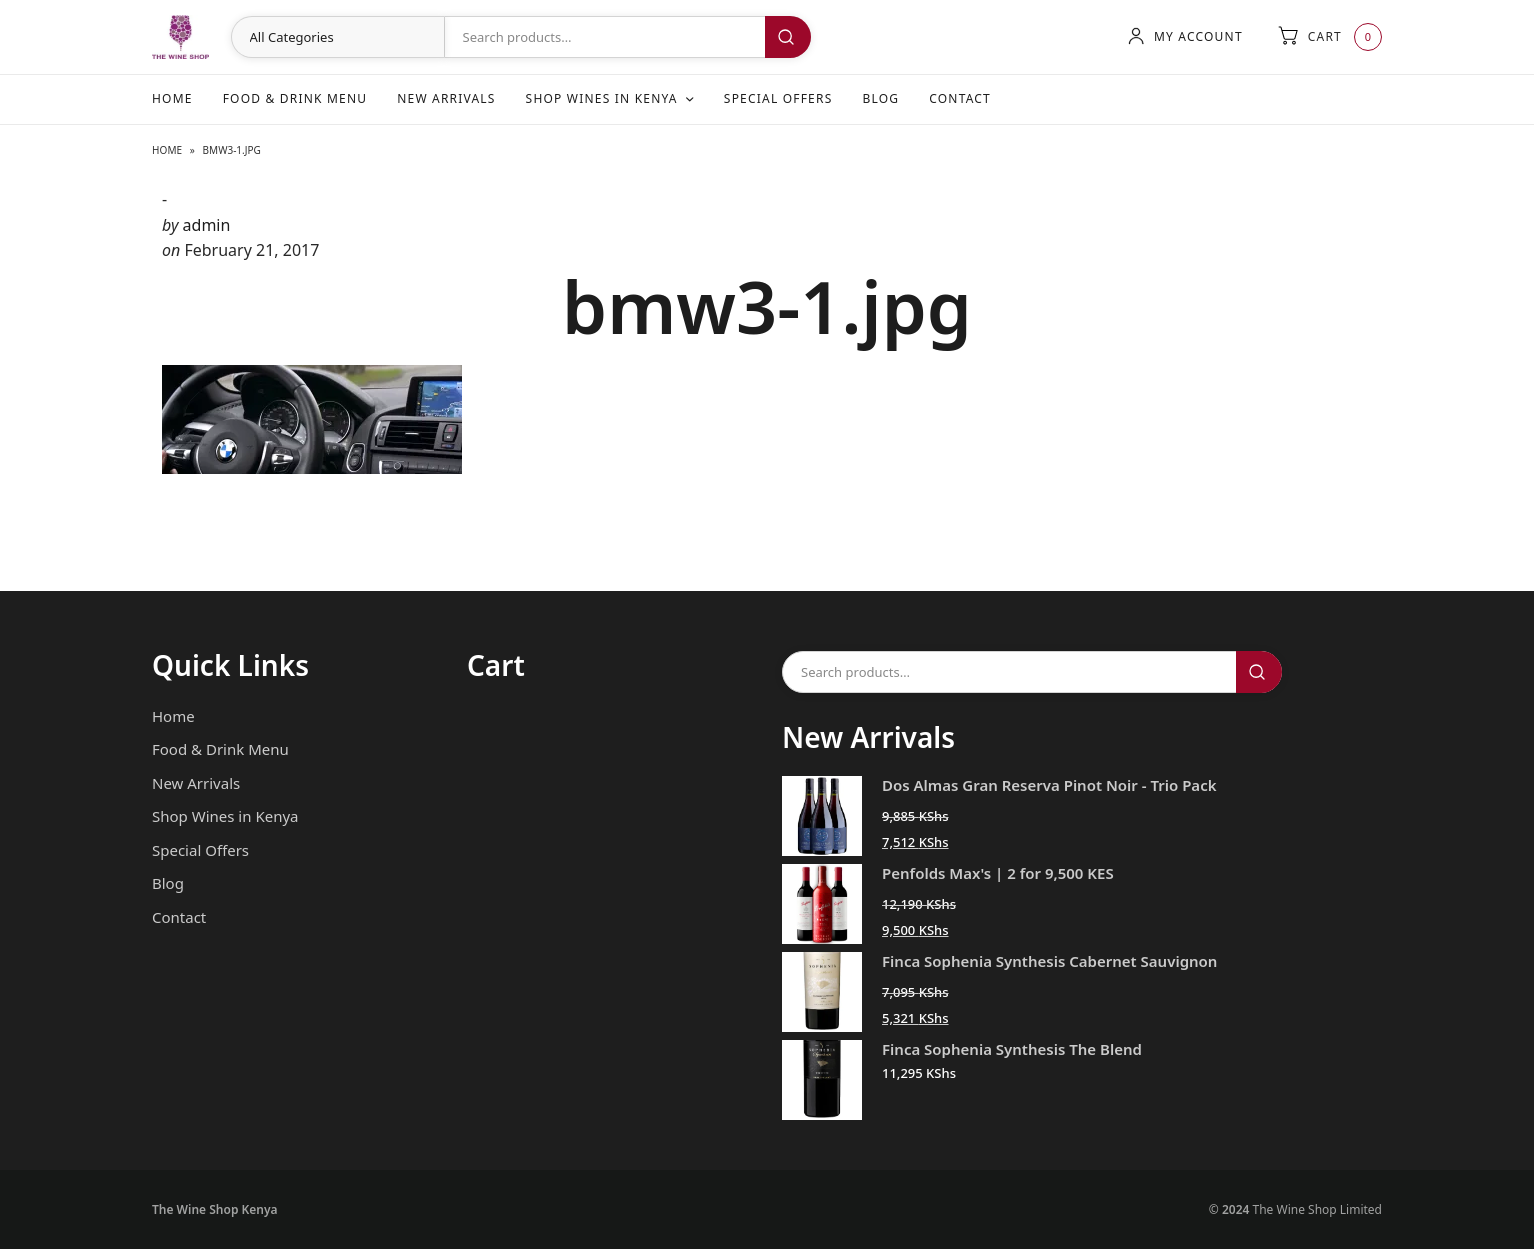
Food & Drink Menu (295, 98)
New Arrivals (446, 98)
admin (207, 225)
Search (788, 37)
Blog (880, 98)
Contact (960, 98)
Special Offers (778, 98)
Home (172, 98)
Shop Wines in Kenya (602, 98)
